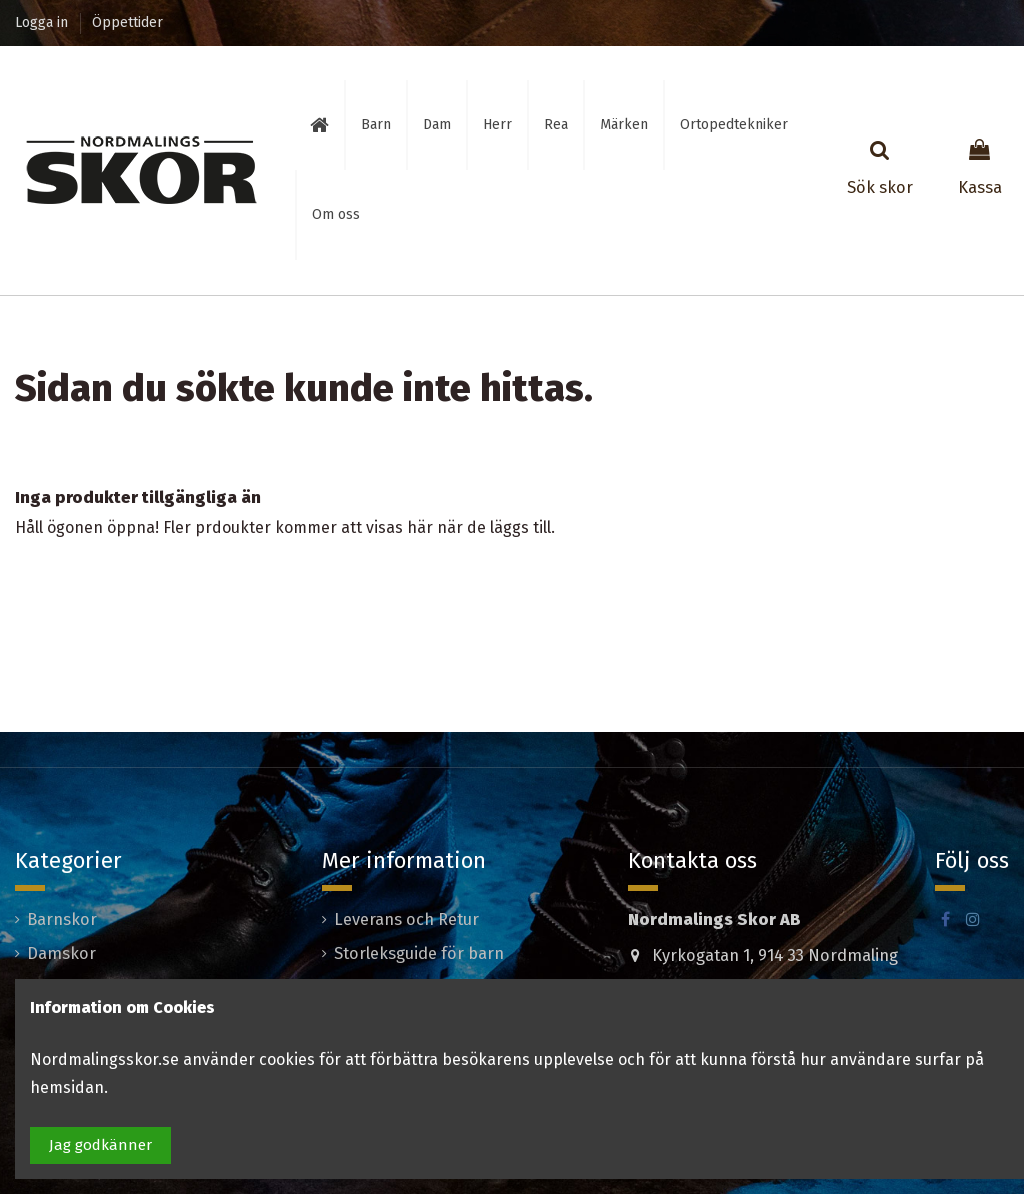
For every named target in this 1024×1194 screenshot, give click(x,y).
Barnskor (62, 919)
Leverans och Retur (406, 919)
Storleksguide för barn (419, 953)
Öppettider (127, 22)
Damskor (61, 953)
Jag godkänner (100, 1145)
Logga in (43, 22)
